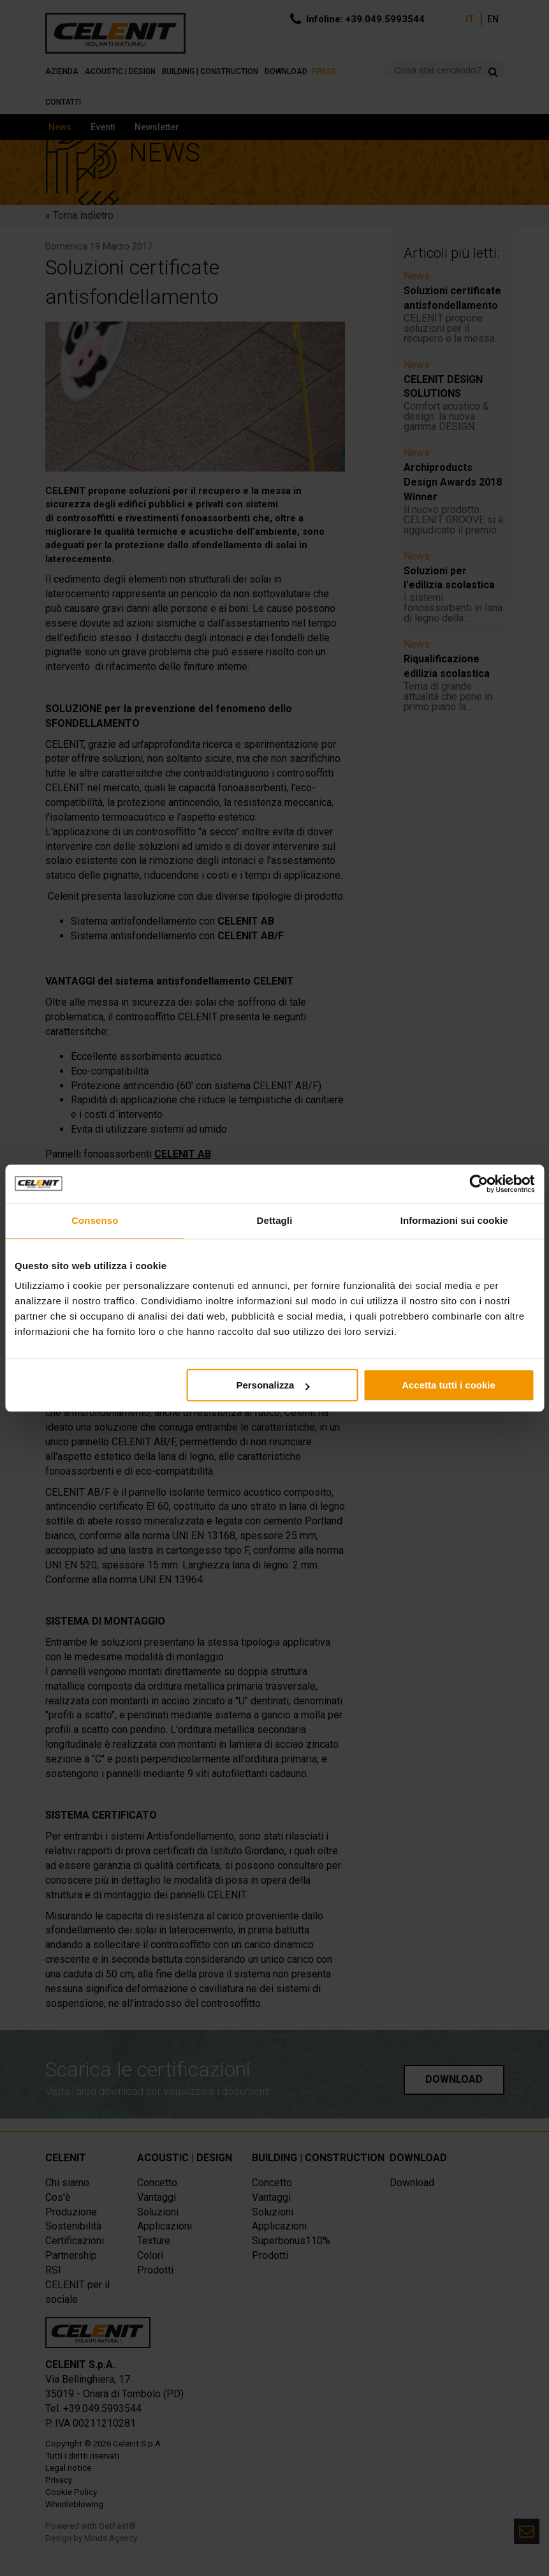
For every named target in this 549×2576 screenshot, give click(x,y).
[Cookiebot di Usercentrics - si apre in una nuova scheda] (478, 1183)
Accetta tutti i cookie (448, 1385)
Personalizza (272, 1385)
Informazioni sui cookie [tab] (454, 1220)
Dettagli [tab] (275, 1220)
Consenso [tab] (94, 1220)
